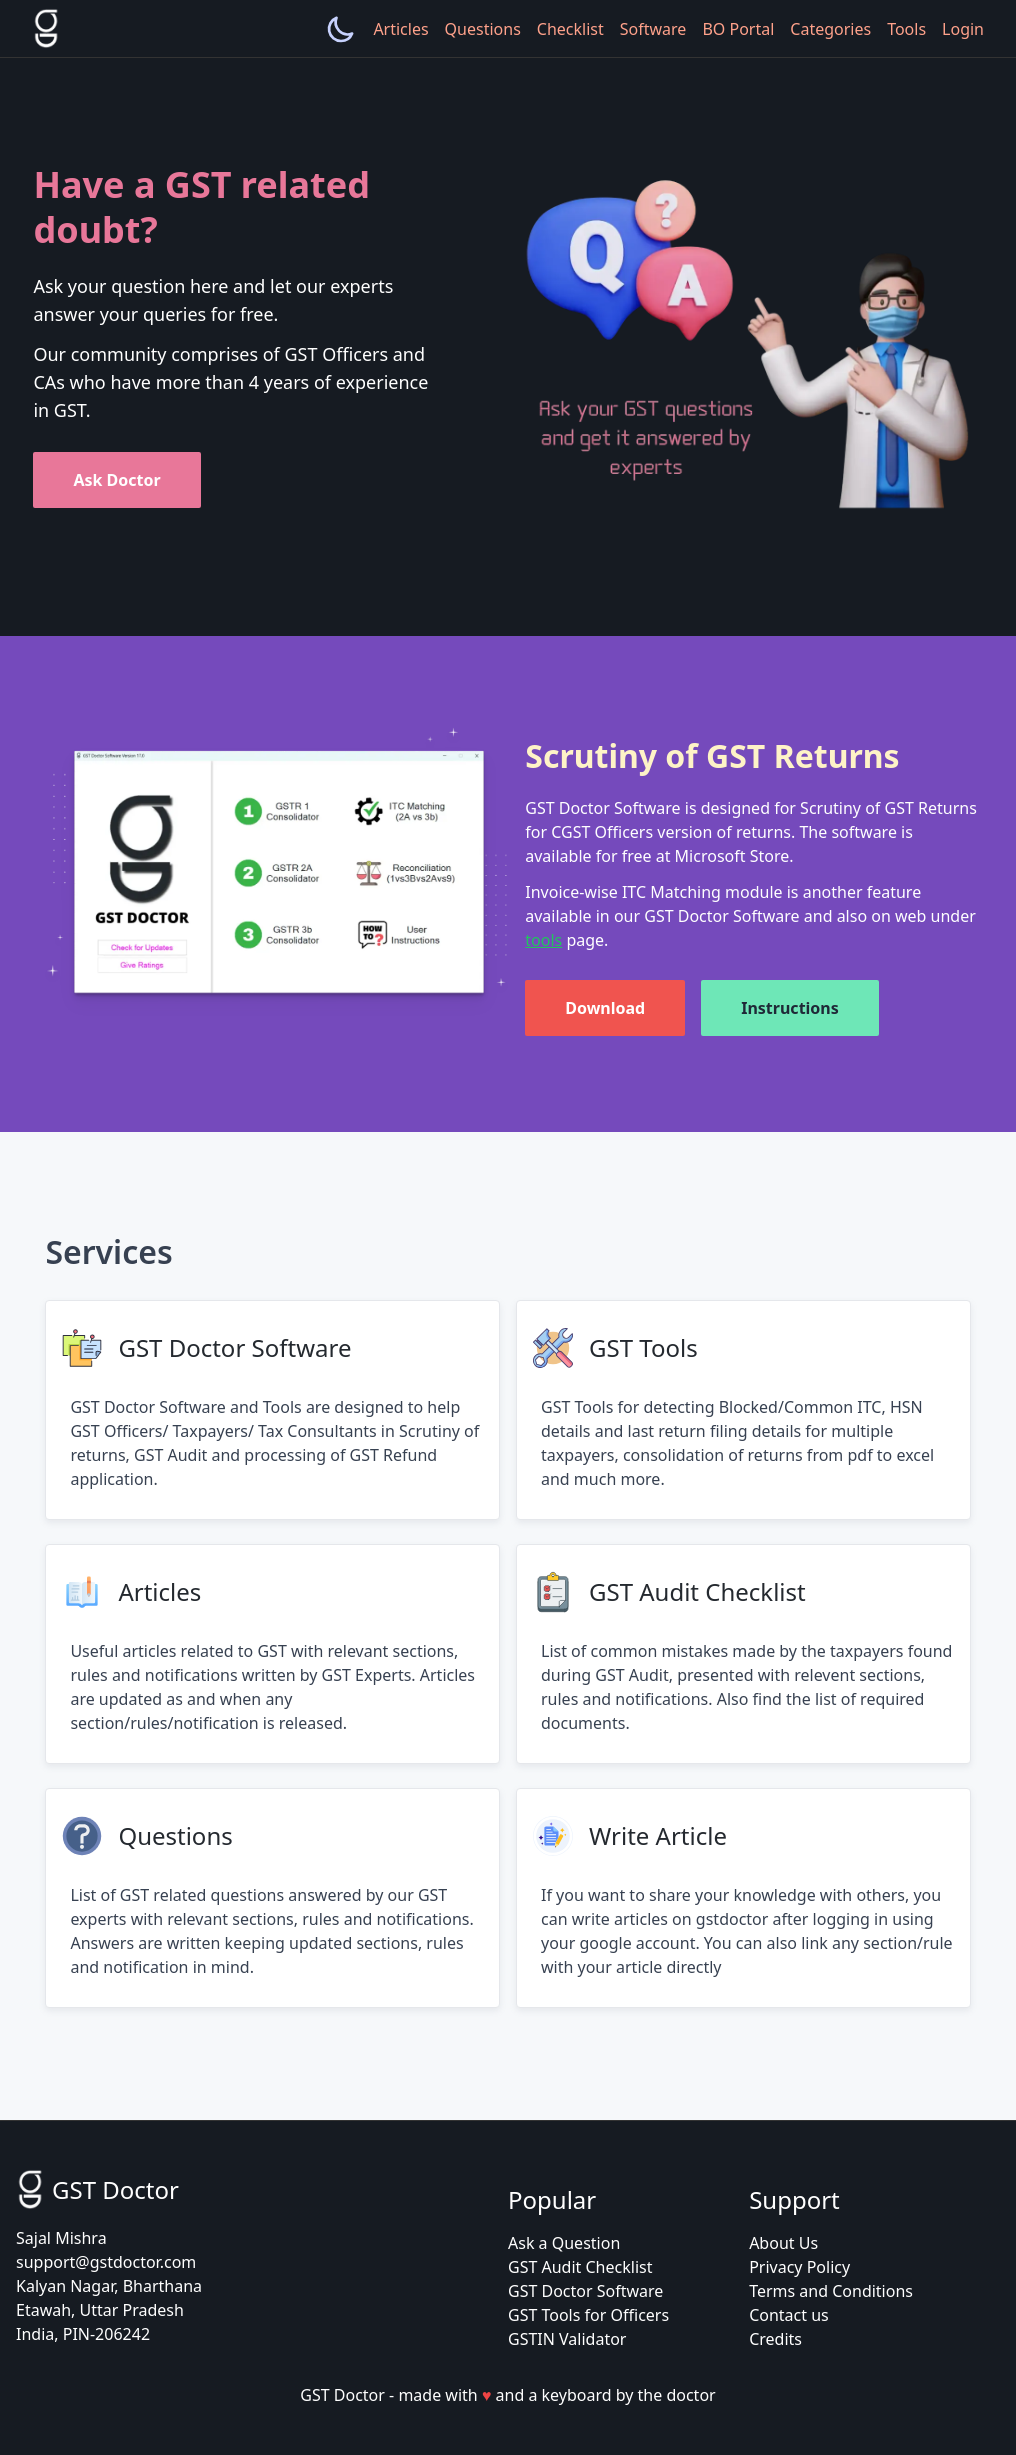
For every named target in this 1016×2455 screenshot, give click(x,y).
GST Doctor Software (585, 2291)
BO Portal (738, 29)
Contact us (789, 2315)
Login (963, 29)
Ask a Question (564, 2243)
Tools (906, 29)
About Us (783, 2243)
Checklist (570, 29)
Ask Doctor (116, 480)
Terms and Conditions (831, 2291)
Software (653, 29)
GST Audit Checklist (580, 2267)
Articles (400, 29)
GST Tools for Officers (588, 2315)
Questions (483, 29)
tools (543, 940)
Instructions (790, 1008)
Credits (775, 2339)
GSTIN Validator (567, 2339)
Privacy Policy (799, 2267)
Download (605, 1008)
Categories (830, 29)
